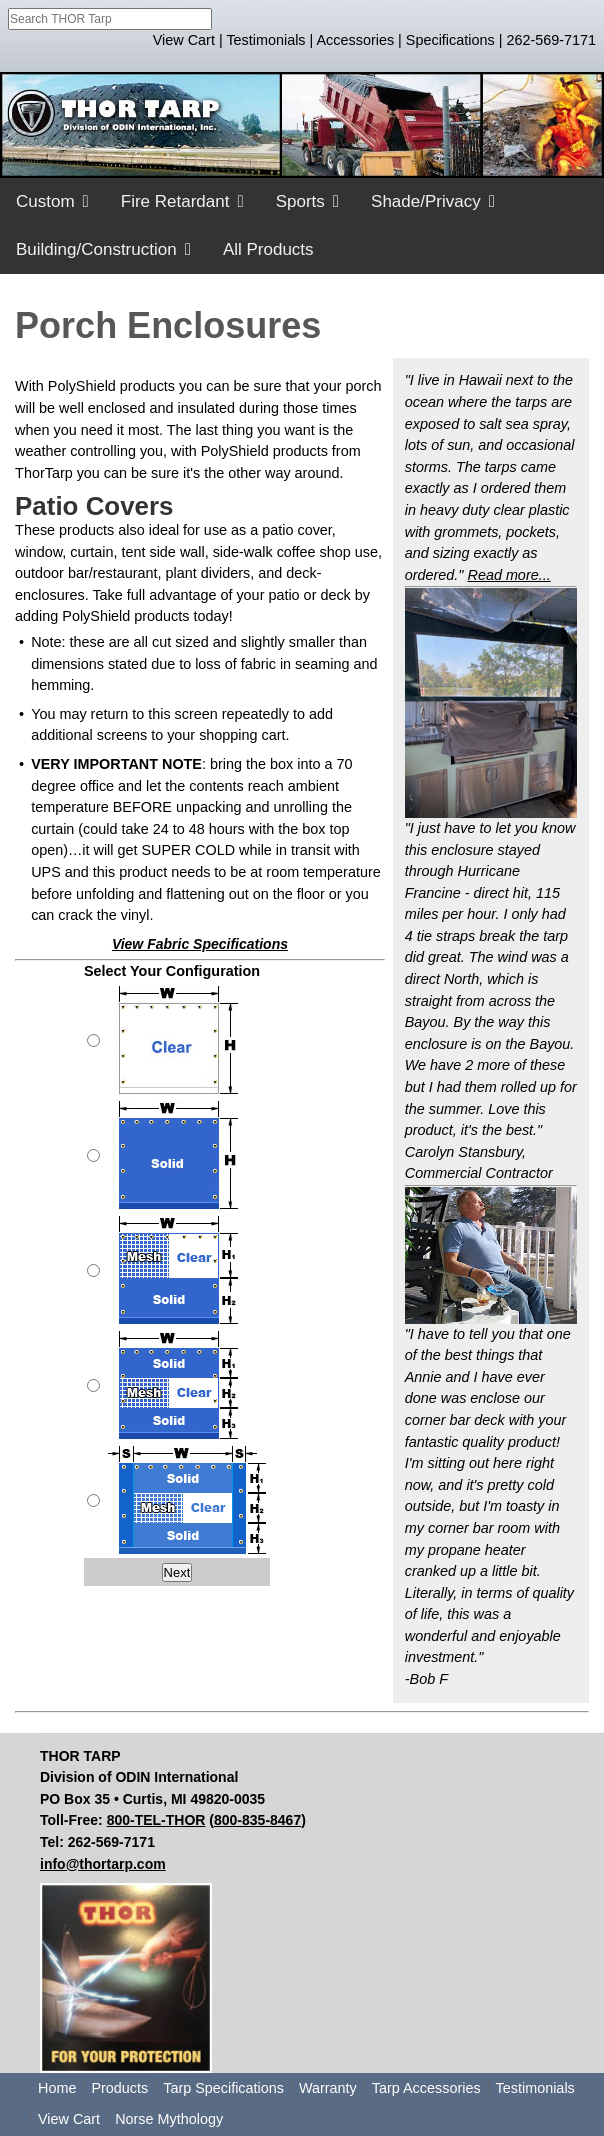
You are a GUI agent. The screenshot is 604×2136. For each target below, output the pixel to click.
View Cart (184, 40)
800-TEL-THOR (156, 1820)
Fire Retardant (175, 201)
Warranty (328, 2088)
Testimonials (265, 40)
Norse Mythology (169, 2119)
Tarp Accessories (426, 2088)
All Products (268, 249)
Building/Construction (96, 249)
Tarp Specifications (223, 2088)
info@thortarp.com (103, 1864)
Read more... (508, 575)
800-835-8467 (257, 1820)
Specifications (450, 40)
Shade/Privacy (426, 201)
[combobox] (110, 19)
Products (119, 2088)
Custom (45, 201)
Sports (300, 201)
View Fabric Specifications (200, 944)
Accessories (356, 40)
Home (57, 2088)
